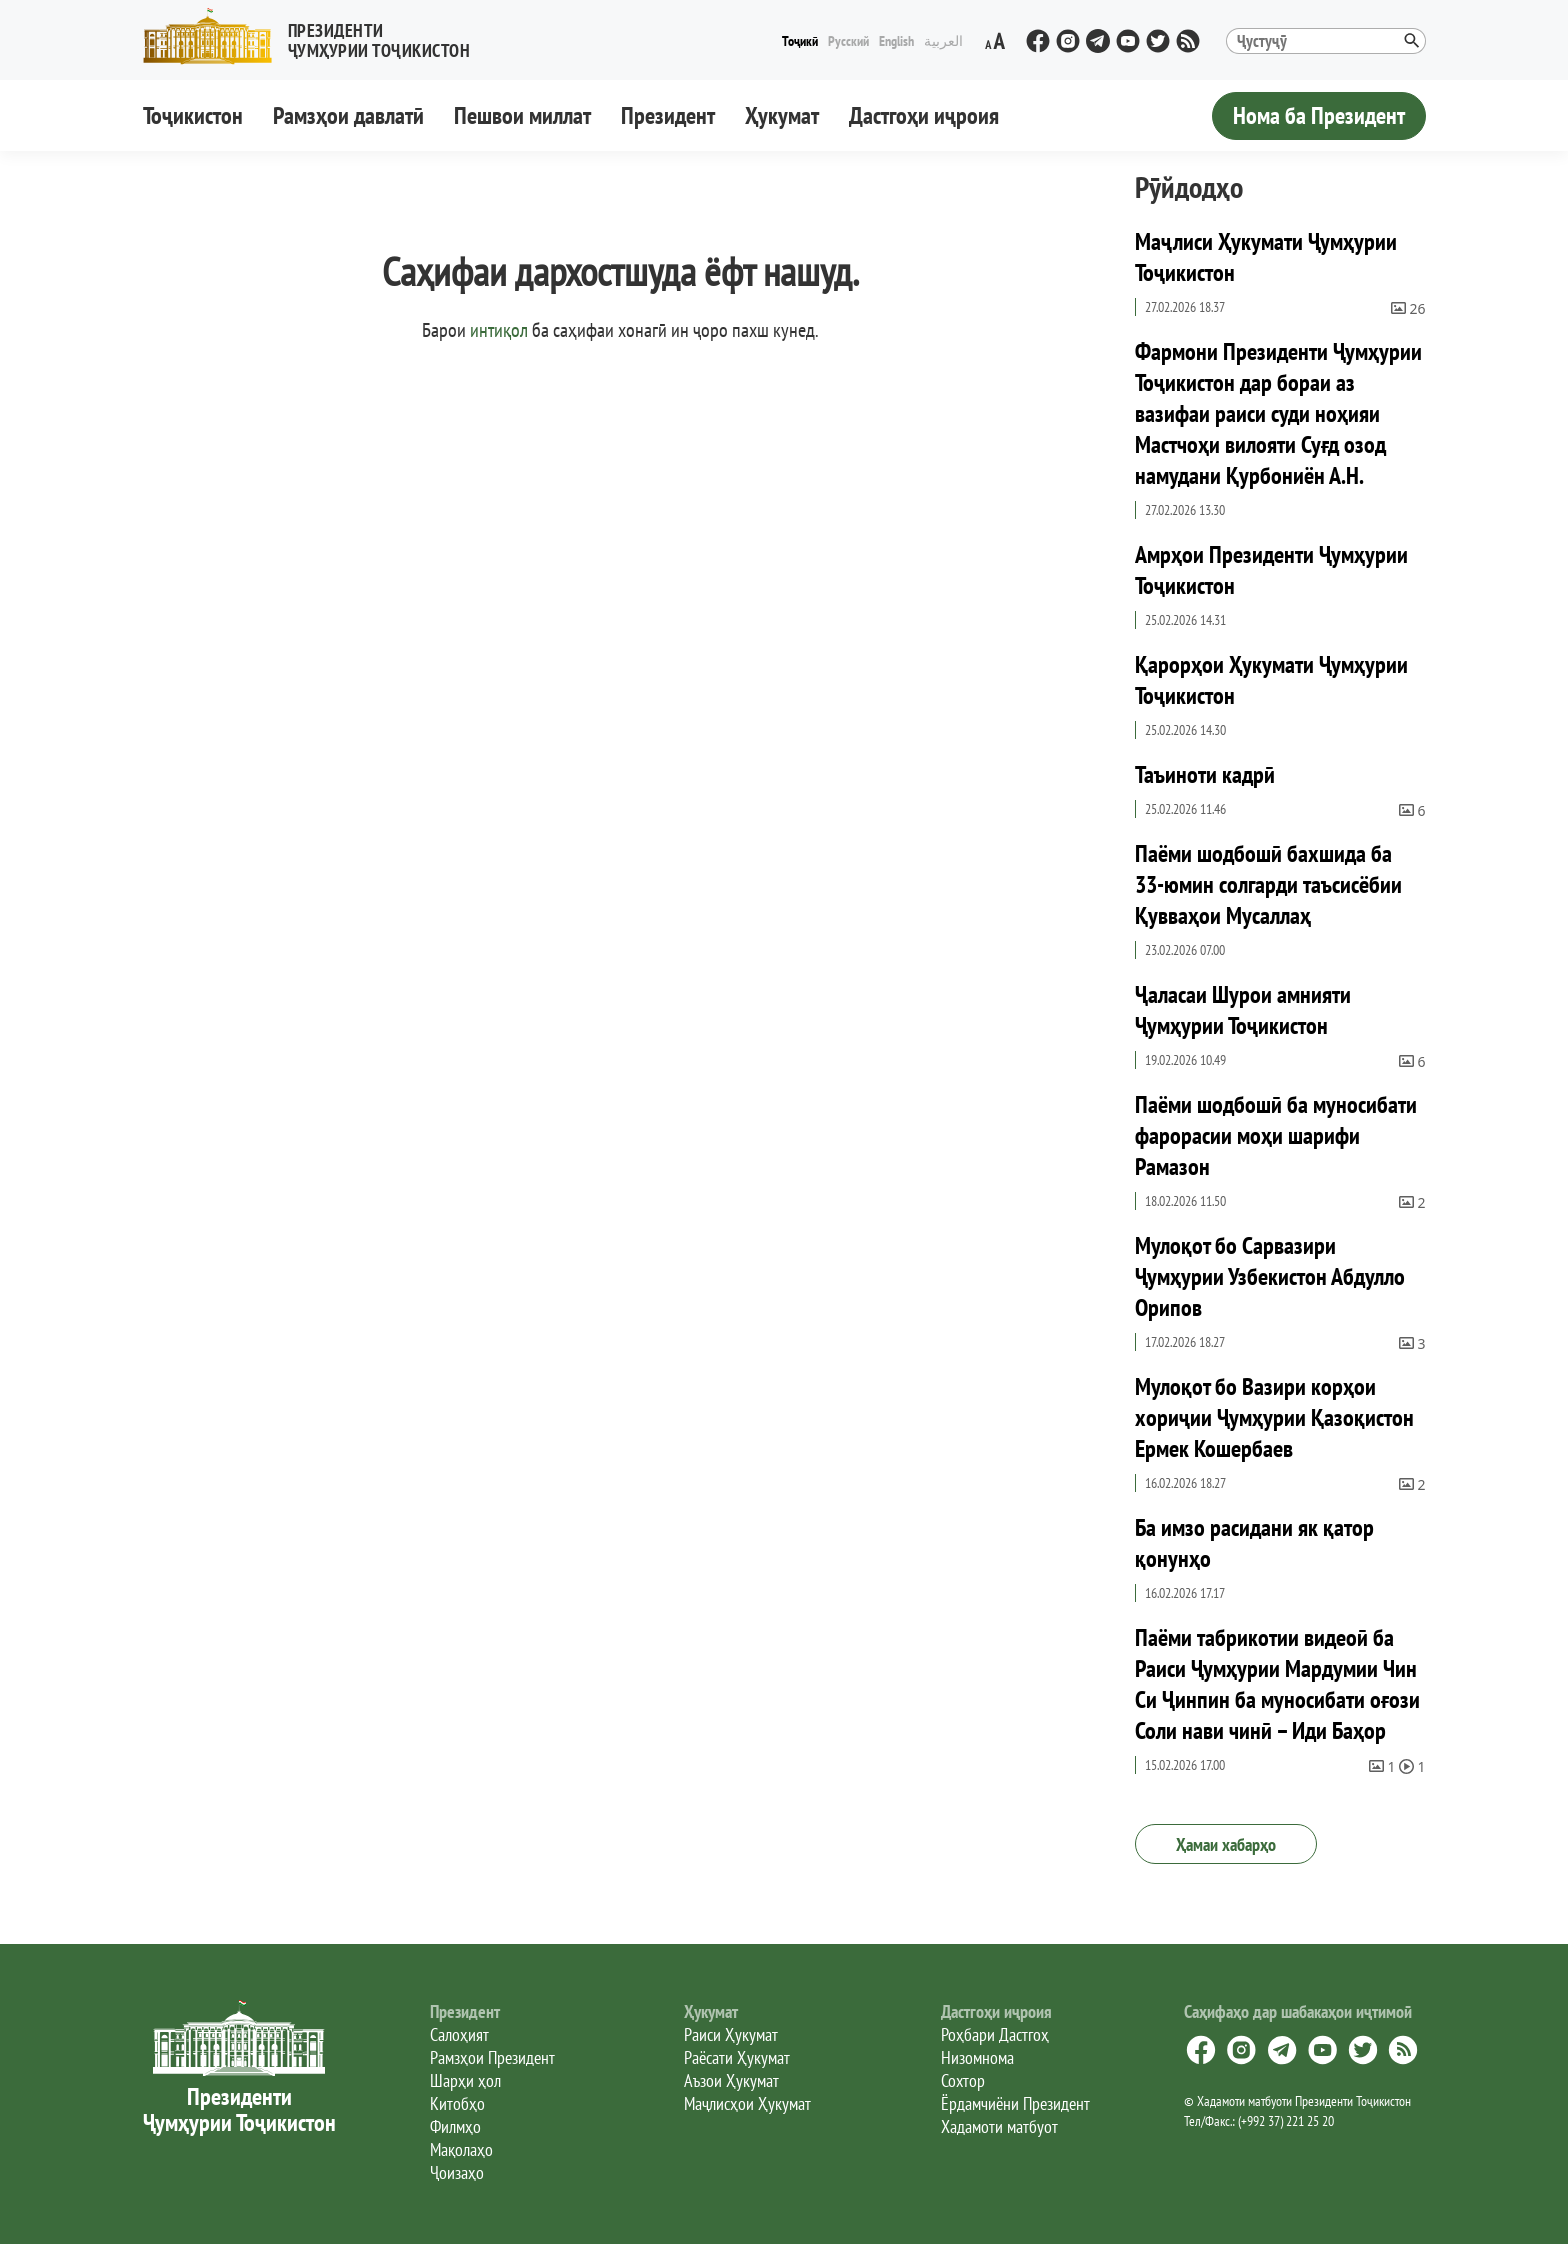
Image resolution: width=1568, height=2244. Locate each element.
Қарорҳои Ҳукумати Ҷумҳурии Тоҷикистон (1271, 680)
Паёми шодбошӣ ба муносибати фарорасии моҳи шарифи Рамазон (1276, 1135)
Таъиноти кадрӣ (1205, 774)
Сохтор (963, 2080)
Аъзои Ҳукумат (731, 2080)
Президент (668, 115)
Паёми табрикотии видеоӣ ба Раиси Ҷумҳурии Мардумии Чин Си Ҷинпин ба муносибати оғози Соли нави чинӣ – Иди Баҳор (1277, 1684)
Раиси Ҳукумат (731, 2034)
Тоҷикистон (193, 115)
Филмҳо (455, 2126)
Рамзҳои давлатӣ (348, 115)
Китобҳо (457, 2103)
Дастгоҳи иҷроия (924, 115)
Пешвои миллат (522, 115)
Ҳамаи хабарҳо (1226, 1844)
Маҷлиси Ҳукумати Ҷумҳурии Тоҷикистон (1266, 257)
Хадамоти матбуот (999, 2126)
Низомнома (977, 2057)
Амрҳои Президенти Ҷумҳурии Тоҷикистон (1271, 570)
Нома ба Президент (1319, 115)
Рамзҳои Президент (492, 2057)
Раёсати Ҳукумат (737, 2057)
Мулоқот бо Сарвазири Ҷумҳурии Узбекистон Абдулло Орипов (1270, 1276)
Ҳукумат (782, 115)
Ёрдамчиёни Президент (1015, 2103)
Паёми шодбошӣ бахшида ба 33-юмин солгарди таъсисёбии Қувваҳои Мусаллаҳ (1268, 884)
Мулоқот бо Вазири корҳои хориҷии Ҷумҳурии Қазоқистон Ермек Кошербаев (1274, 1417)
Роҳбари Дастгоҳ (995, 2034)
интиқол (499, 330)
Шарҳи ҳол (465, 2080)
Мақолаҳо (461, 2149)
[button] (315, 36)
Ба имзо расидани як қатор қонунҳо (1254, 1543)
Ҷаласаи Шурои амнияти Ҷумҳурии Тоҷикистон (1243, 1010)
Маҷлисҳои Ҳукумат (747, 2103)
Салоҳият (459, 2034)
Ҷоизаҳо (457, 2172)
